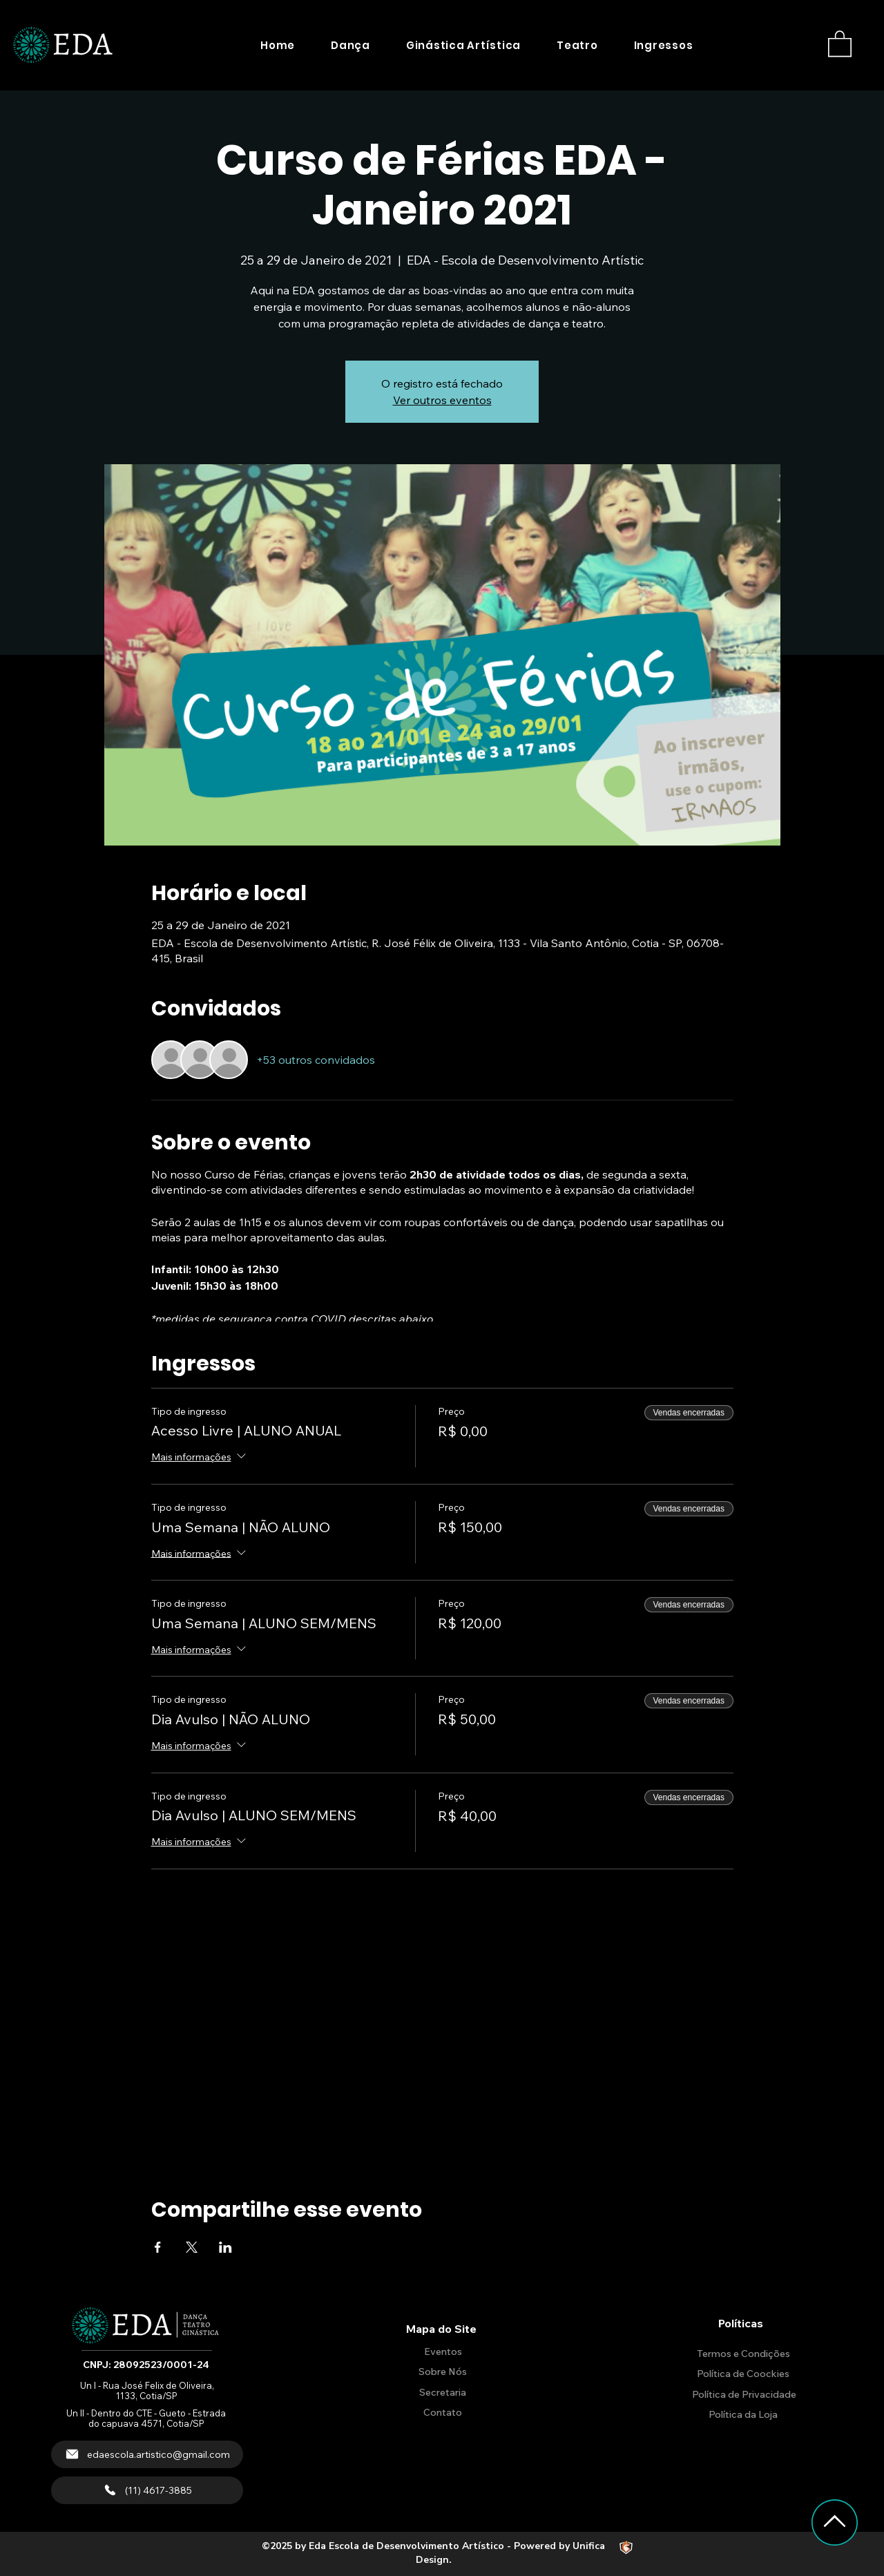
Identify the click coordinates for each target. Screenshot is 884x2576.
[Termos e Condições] (742, 2354)
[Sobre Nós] (441, 2372)
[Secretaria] (441, 2393)
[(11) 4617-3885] (147, 2490)
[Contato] (441, 2413)
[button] (350, 45)
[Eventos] (441, 2352)
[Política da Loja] (742, 2415)
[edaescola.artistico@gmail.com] (147, 2454)
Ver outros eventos (442, 400)
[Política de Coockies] (742, 2374)
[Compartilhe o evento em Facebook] (157, 2247)
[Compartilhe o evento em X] (191, 2247)
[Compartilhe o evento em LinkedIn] (225, 2247)
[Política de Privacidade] (742, 2395)
